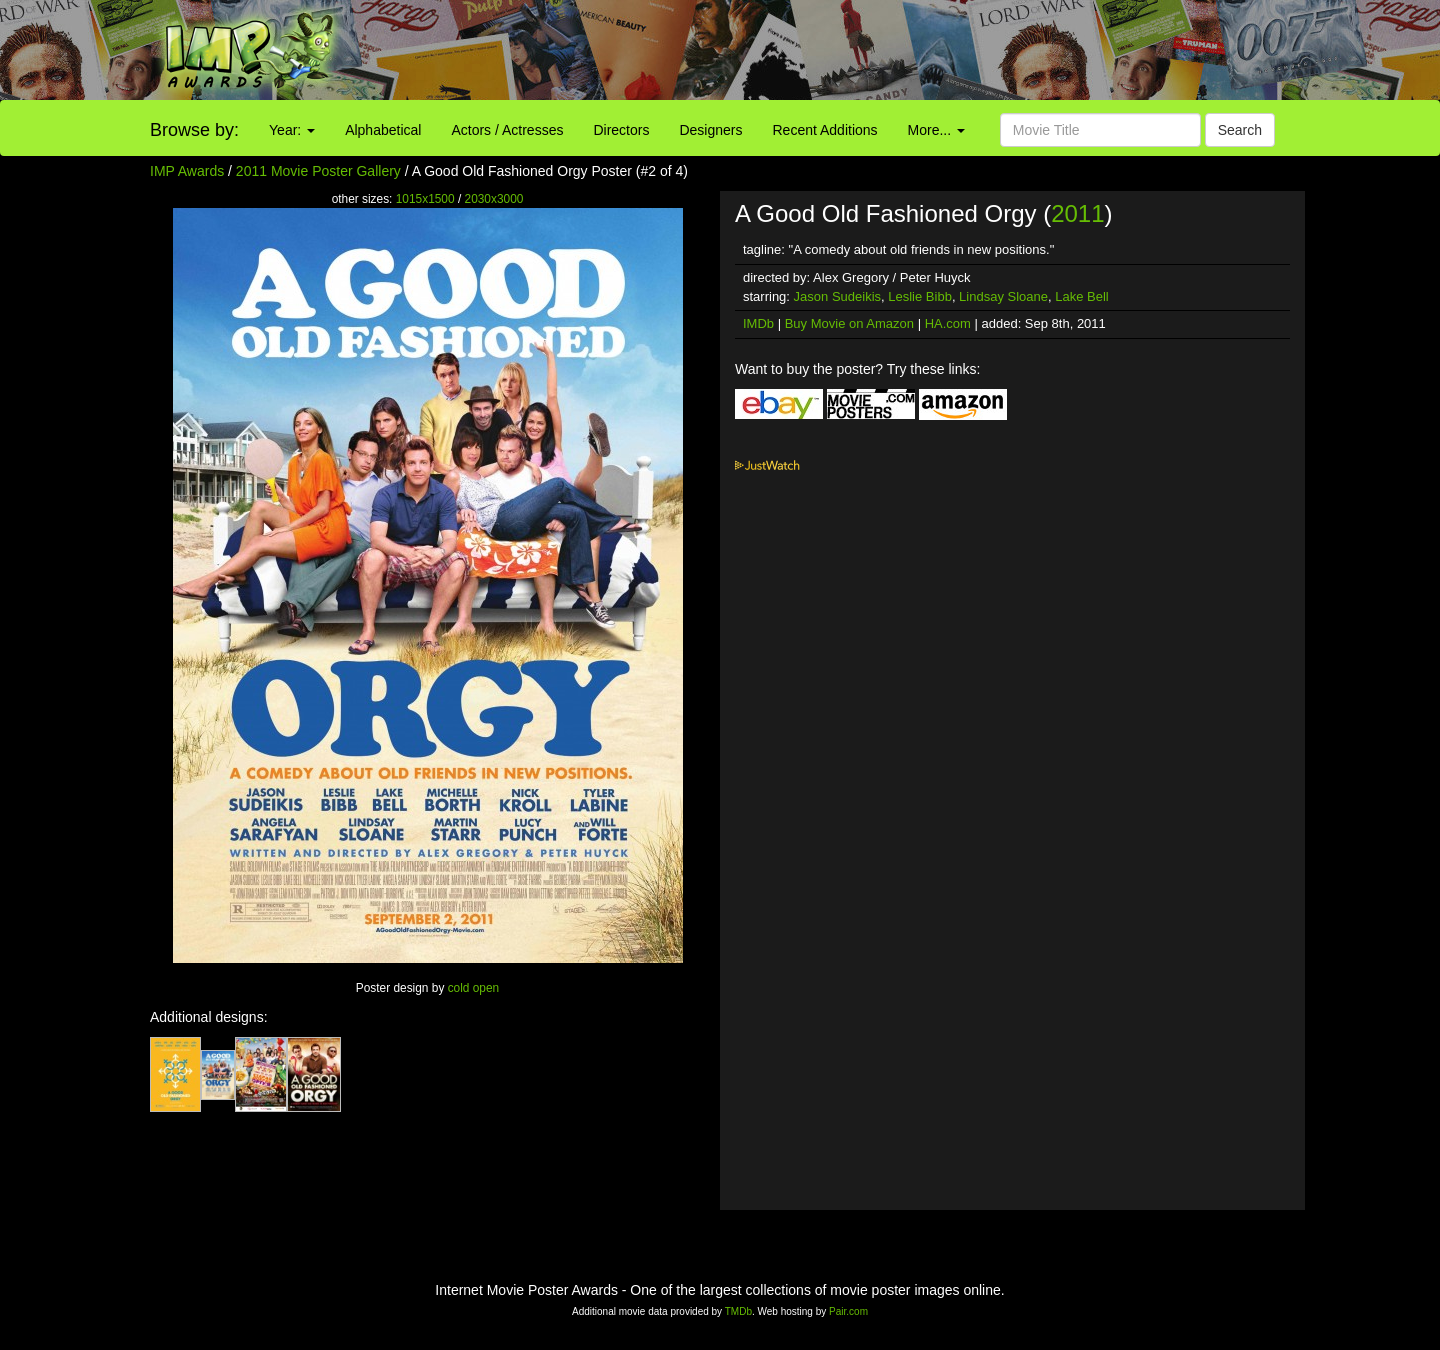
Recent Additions (825, 130)
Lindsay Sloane (1003, 296)
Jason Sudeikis (837, 296)
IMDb (758, 323)
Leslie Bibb (920, 296)
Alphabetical (383, 130)
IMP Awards (187, 171)
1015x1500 (425, 199)
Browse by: (194, 130)
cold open (474, 988)
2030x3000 (494, 199)
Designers (710, 130)
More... (936, 130)
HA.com (948, 323)
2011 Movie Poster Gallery (318, 171)
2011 (1077, 213)
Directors (621, 130)
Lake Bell (1081, 296)
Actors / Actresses (507, 130)
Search (1240, 130)
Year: (292, 130)
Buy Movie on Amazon (849, 323)
